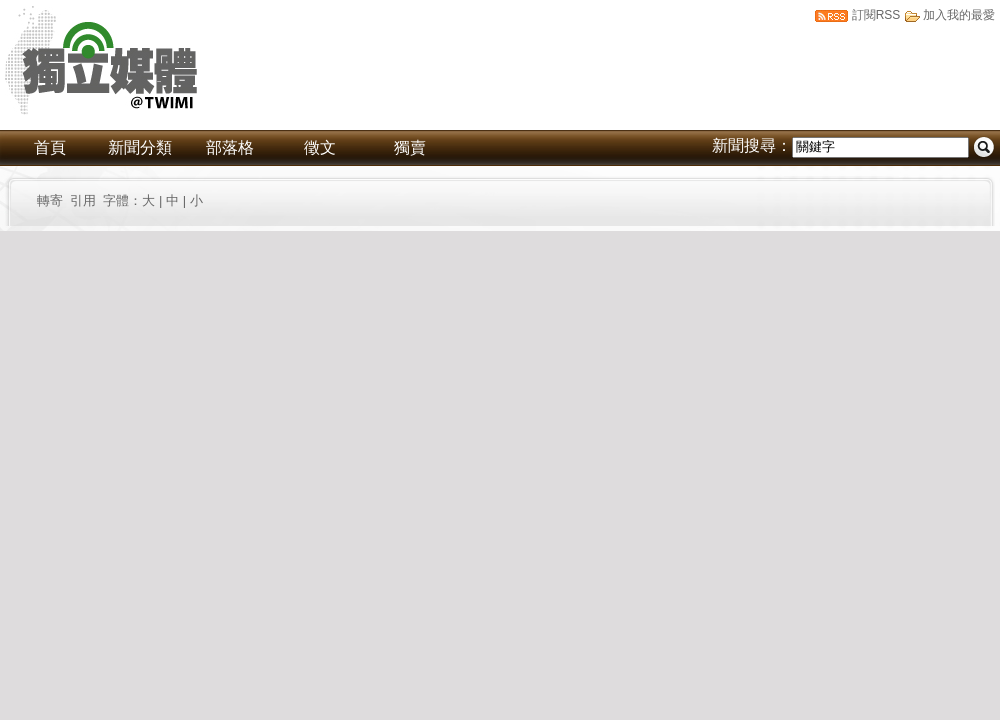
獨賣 (410, 147)
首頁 (50, 147)
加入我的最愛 (959, 15)
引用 (83, 200)
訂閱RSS (876, 15)
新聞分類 (140, 147)
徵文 (320, 147)
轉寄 (53, 200)
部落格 (230, 147)
